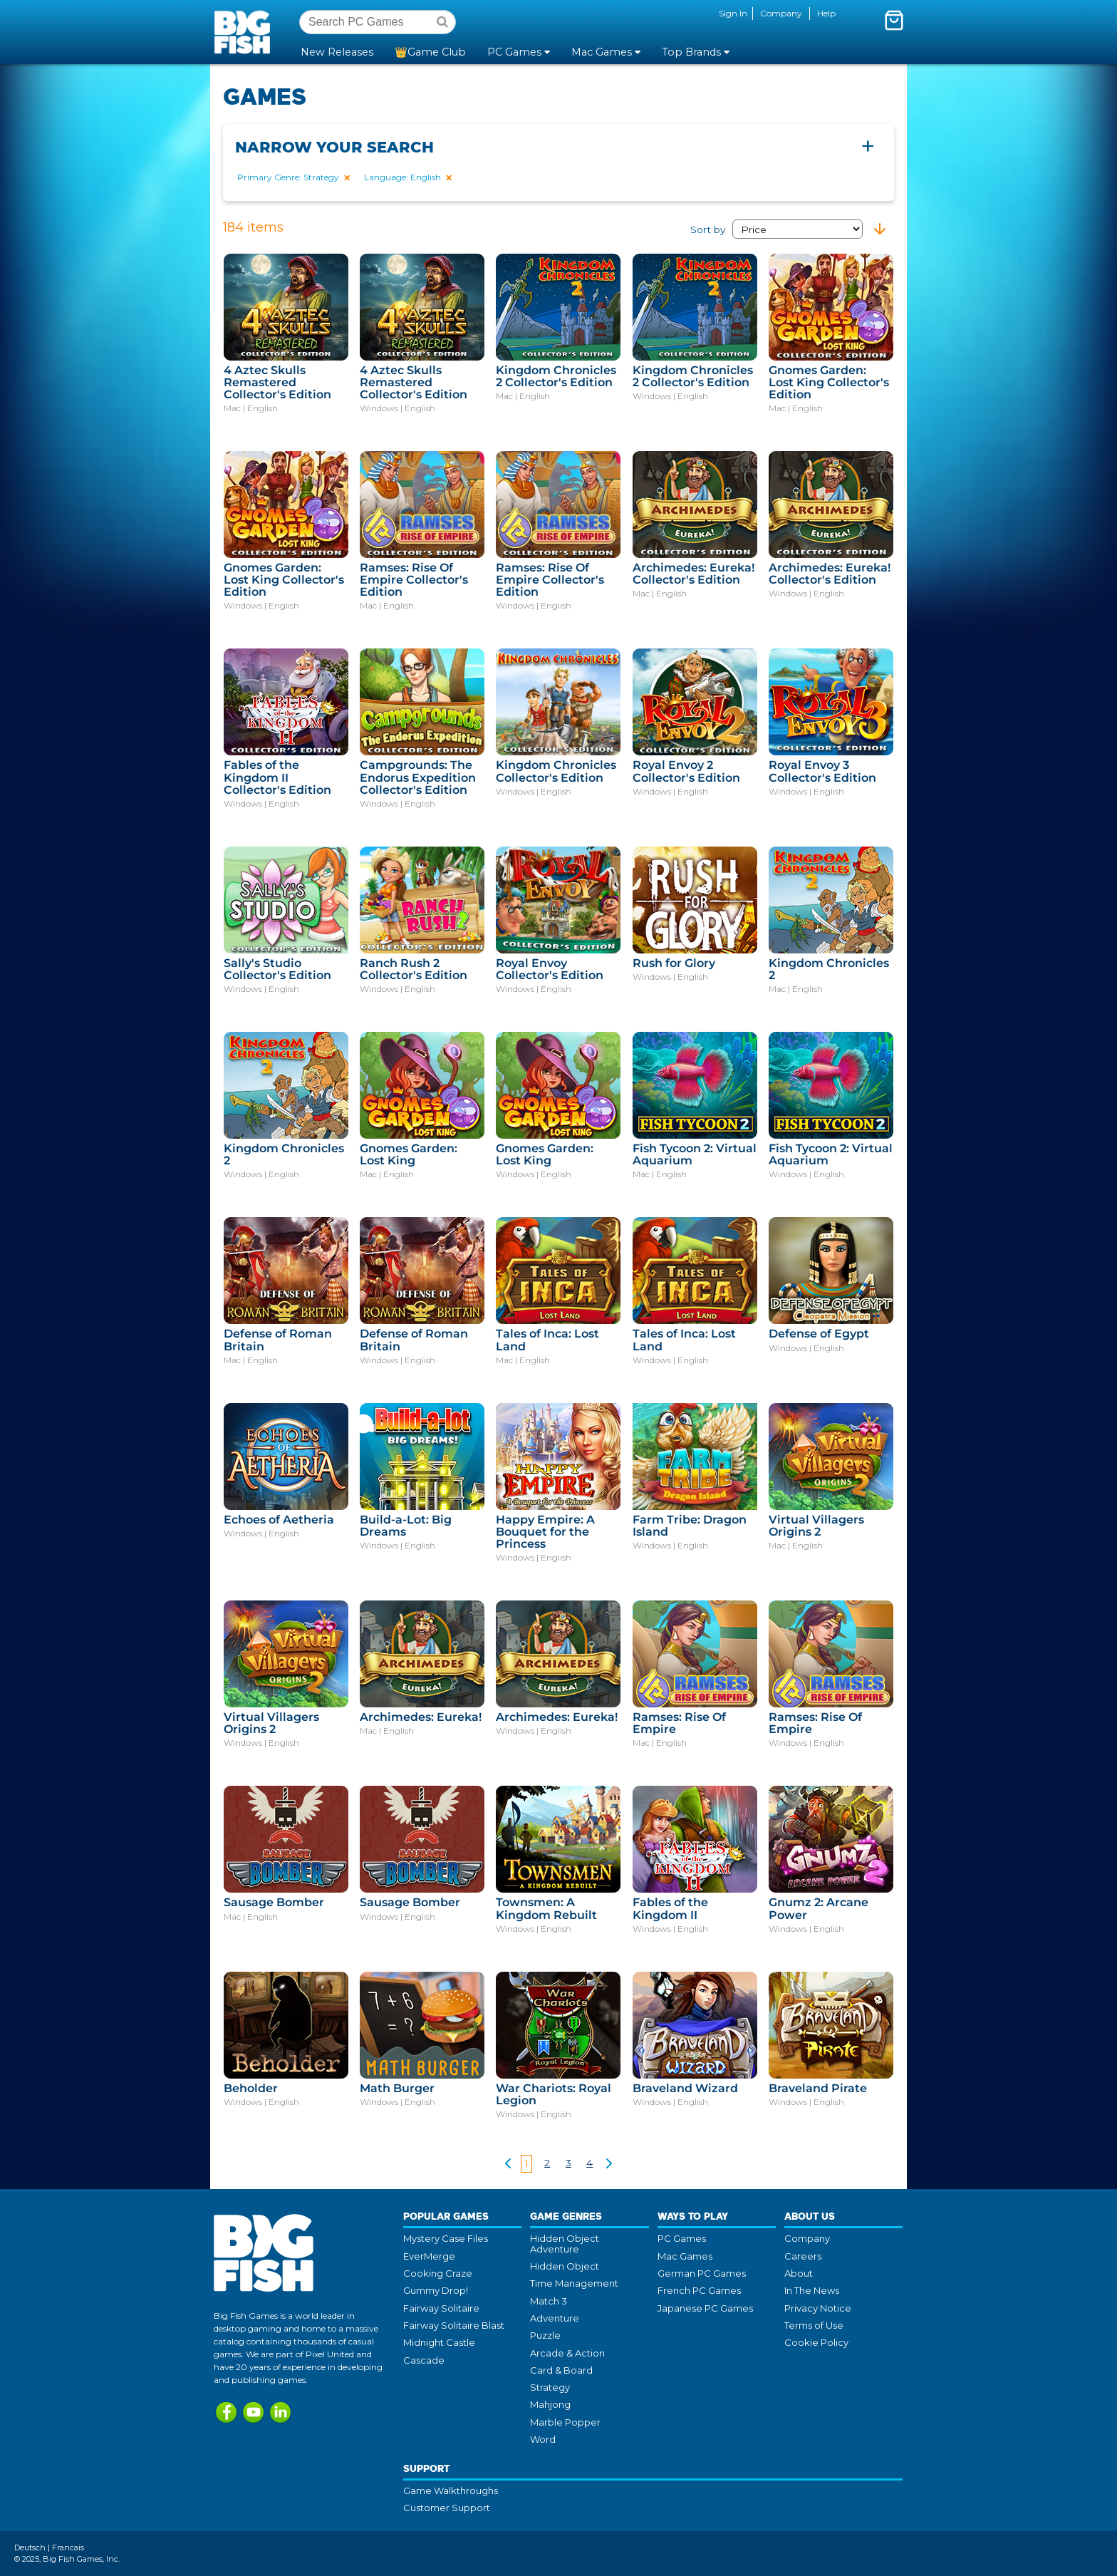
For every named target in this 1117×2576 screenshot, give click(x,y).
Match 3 (548, 2301)
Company (781, 13)
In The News (811, 2290)
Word (543, 2439)
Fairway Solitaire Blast (453, 2325)
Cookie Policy (816, 2342)
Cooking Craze (437, 2273)
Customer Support (446, 2507)
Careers (802, 2256)
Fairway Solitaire (441, 2308)
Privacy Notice (817, 2308)
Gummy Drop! (435, 2290)
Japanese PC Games (705, 2308)
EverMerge (429, 2256)
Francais (68, 2547)
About (798, 2273)
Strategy (550, 2387)
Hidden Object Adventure (564, 2243)
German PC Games (702, 2273)
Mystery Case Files (445, 2238)
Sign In (733, 13)
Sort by (776, 229)
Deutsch (30, 2547)
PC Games (682, 2238)
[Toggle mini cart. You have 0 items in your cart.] (894, 20)
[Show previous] (507, 2165)
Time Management (574, 2283)
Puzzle (545, 2335)
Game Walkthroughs (450, 2490)
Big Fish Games (245, 31)
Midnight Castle (439, 2342)
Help (826, 13)
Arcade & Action (567, 2353)
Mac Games (685, 2256)
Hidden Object (564, 2266)
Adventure (554, 2318)
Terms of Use (813, 2325)
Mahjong (550, 2404)
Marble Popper (565, 2422)
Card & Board (561, 2370)
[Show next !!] (609, 2165)
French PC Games (699, 2290)
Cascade (424, 2360)
